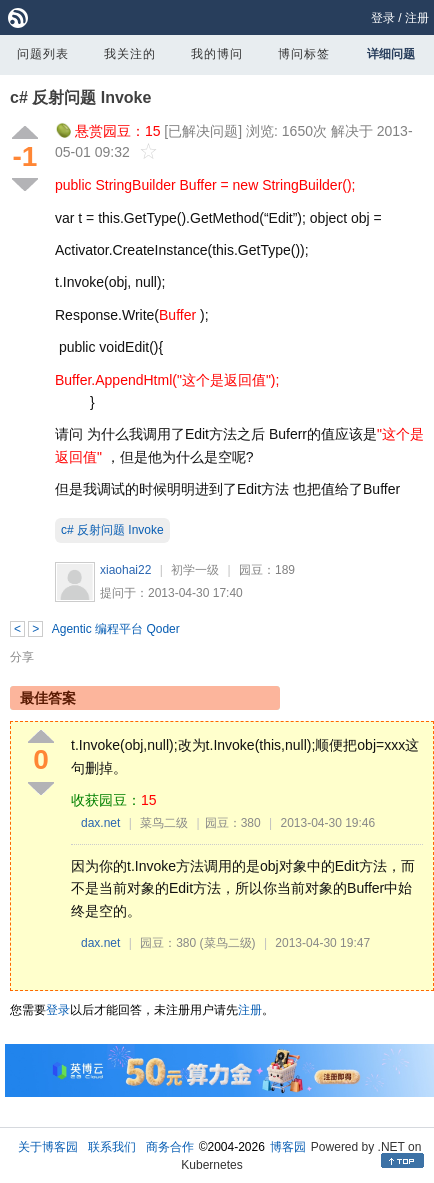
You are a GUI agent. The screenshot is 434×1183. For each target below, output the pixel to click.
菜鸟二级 (164, 823)
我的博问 (217, 54)
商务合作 (170, 1147)
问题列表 (43, 54)
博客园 (288, 1147)
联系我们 (112, 1147)
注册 (417, 18)
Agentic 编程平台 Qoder (116, 629)
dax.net (100, 823)
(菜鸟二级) (228, 943)
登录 (383, 18)
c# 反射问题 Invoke (80, 97)
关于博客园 (48, 1147)
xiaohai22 (125, 570)
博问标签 (304, 54)
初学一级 (195, 570)
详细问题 (391, 54)
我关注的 (130, 54)
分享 (22, 657)
